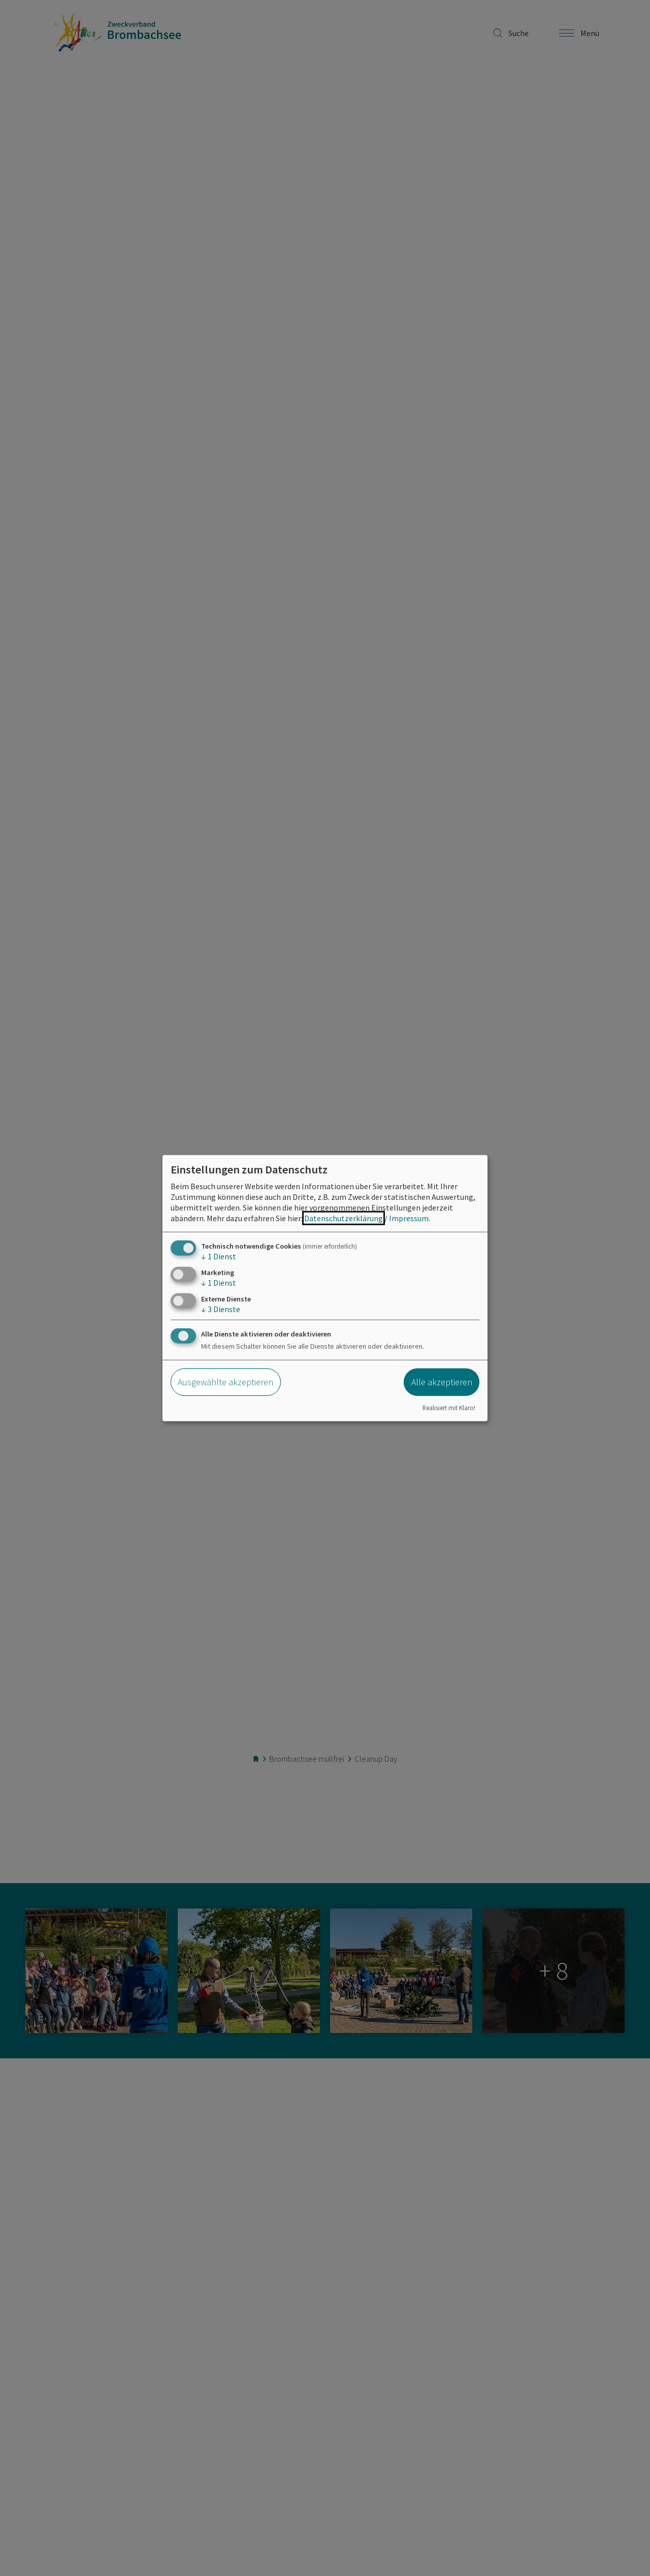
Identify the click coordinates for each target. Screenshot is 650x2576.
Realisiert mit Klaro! (448, 1408)
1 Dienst (218, 1256)
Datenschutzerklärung (343, 1218)
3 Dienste (220, 1309)
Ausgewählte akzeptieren (225, 1382)
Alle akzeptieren (441, 1382)
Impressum (409, 1218)
